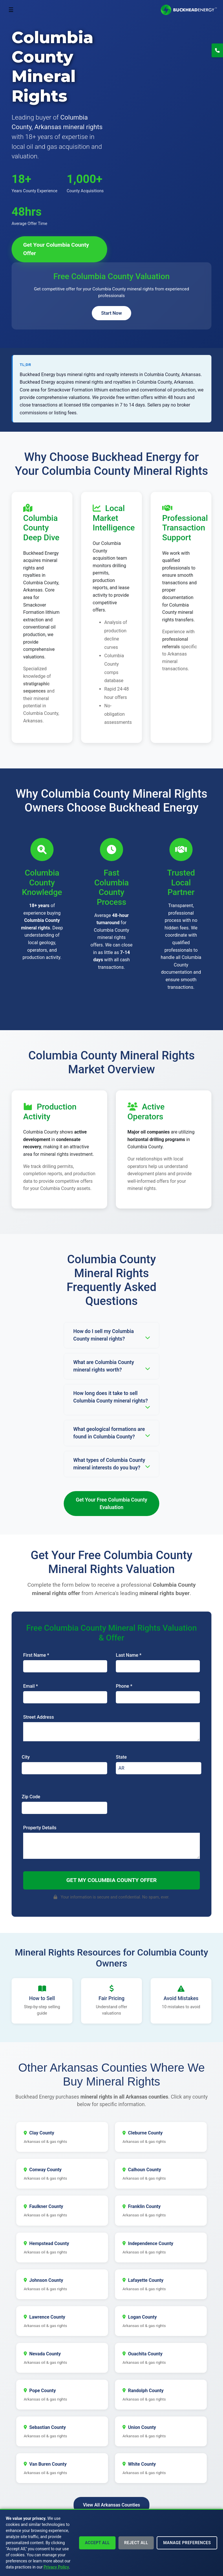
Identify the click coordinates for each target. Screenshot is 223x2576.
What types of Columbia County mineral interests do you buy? (111, 1464)
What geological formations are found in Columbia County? (111, 1433)
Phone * (124, 1686)
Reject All (136, 2542)
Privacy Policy (56, 2567)
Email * (30, 1686)
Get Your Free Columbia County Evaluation (111, 1503)
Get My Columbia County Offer (111, 1880)
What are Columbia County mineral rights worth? (111, 1366)
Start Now (111, 313)
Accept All (97, 2542)
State (121, 1757)
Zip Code (31, 1796)
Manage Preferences (187, 2542)
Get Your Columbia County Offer (56, 249)
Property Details (39, 1827)
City (26, 1757)
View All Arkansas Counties (111, 2503)
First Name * (36, 1655)
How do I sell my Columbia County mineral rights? (111, 1335)
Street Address (38, 1717)
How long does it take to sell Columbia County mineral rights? (111, 1400)
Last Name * (128, 1655)
